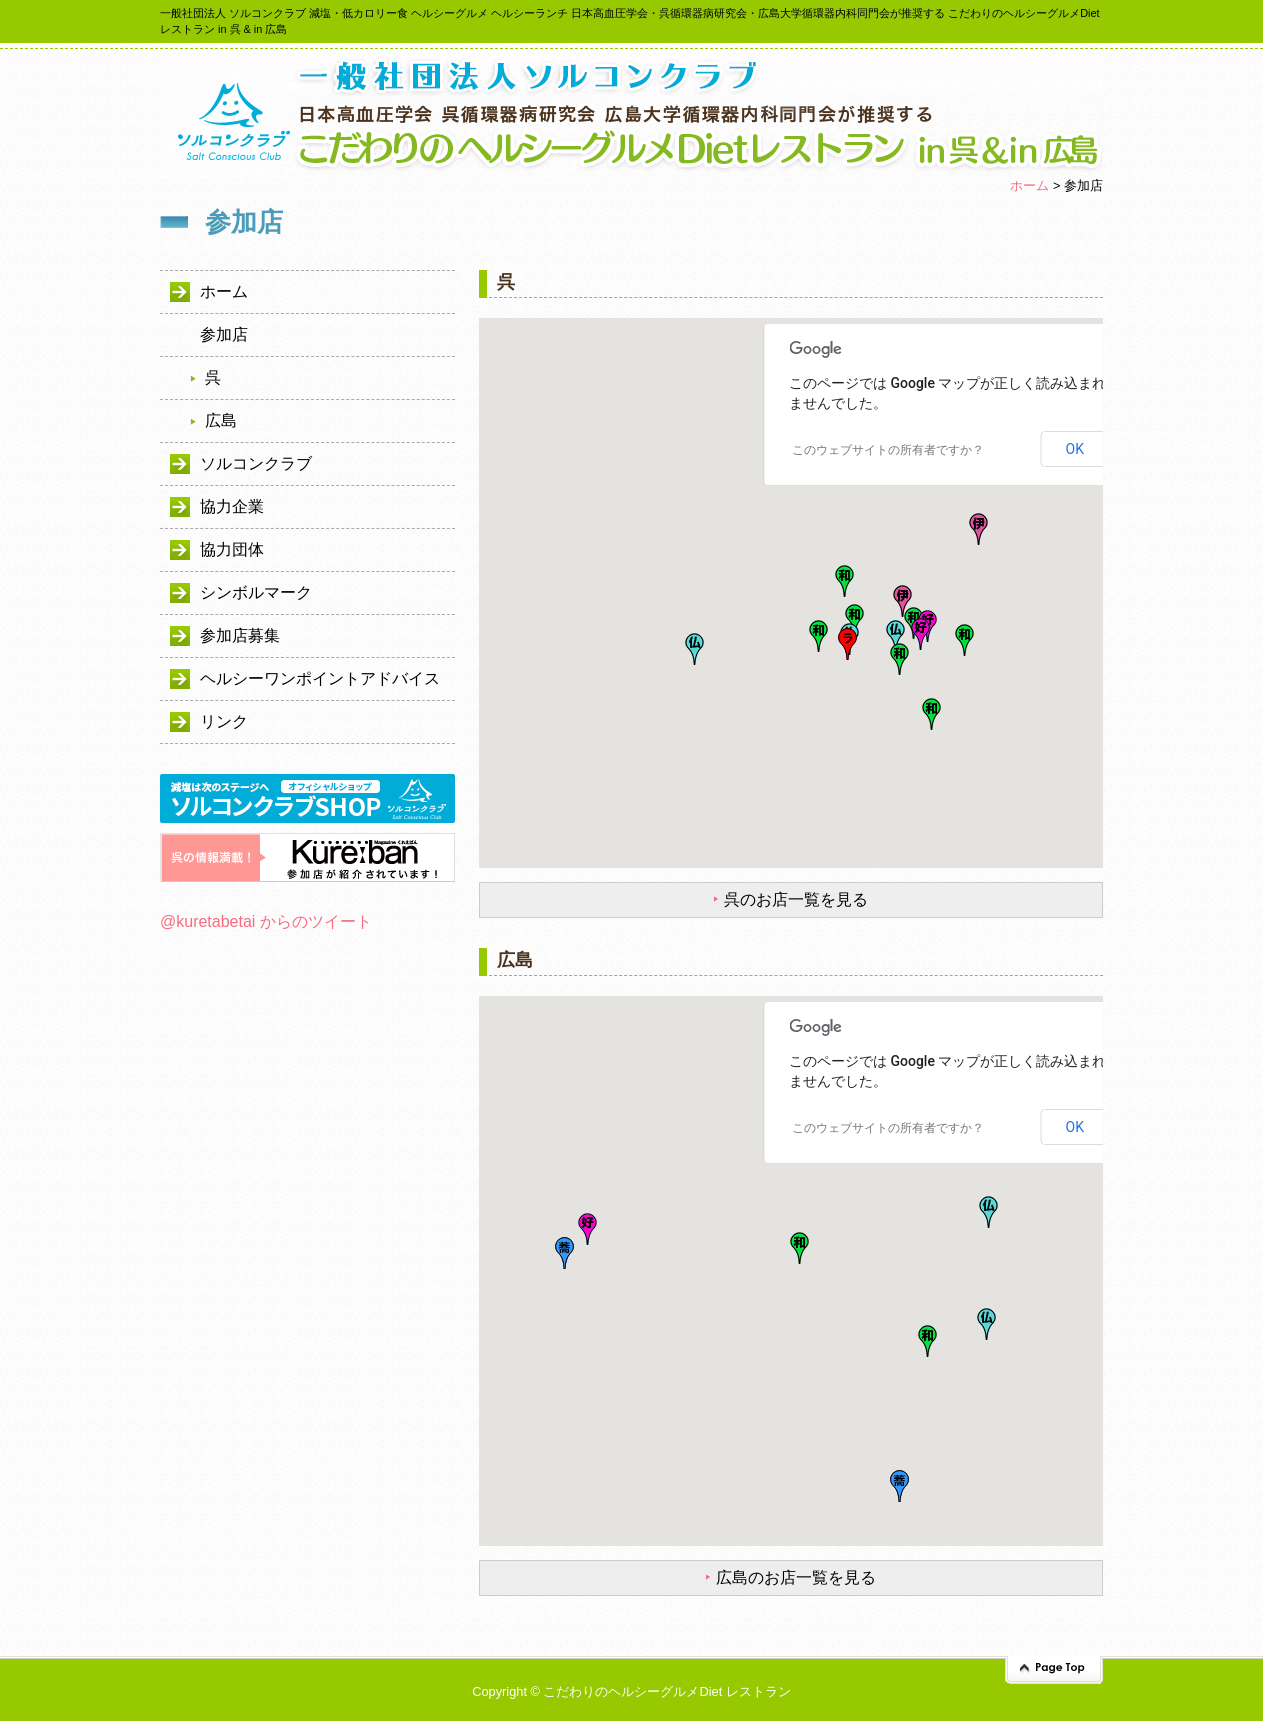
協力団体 (232, 549)
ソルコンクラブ (256, 463)
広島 (221, 420)
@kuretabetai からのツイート (266, 921)
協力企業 (232, 506)
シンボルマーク (256, 592)
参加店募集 (240, 635)
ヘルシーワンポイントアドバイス (320, 678)
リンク (224, 721)
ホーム (1029, 185)
